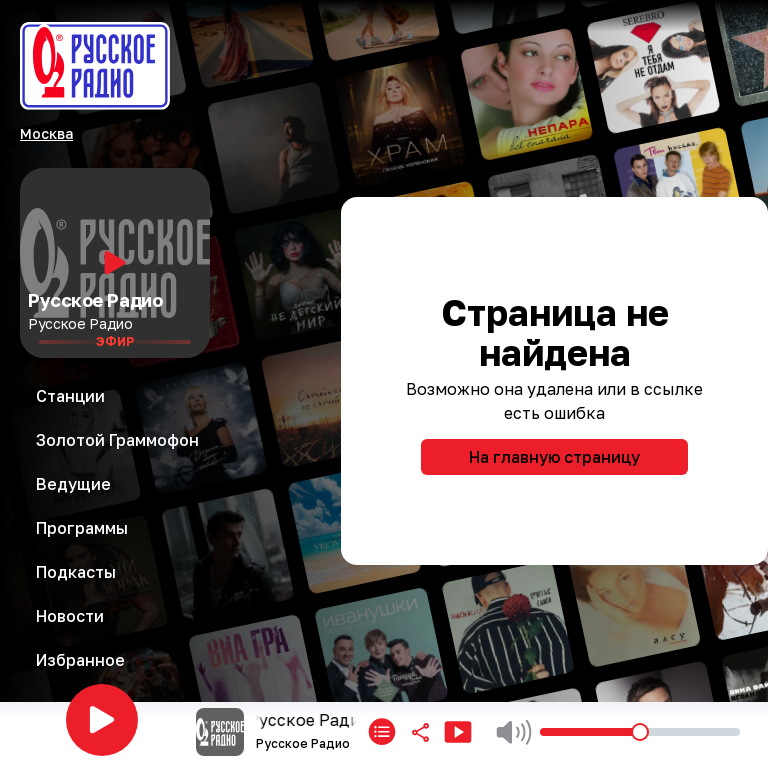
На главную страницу (554, 457)
